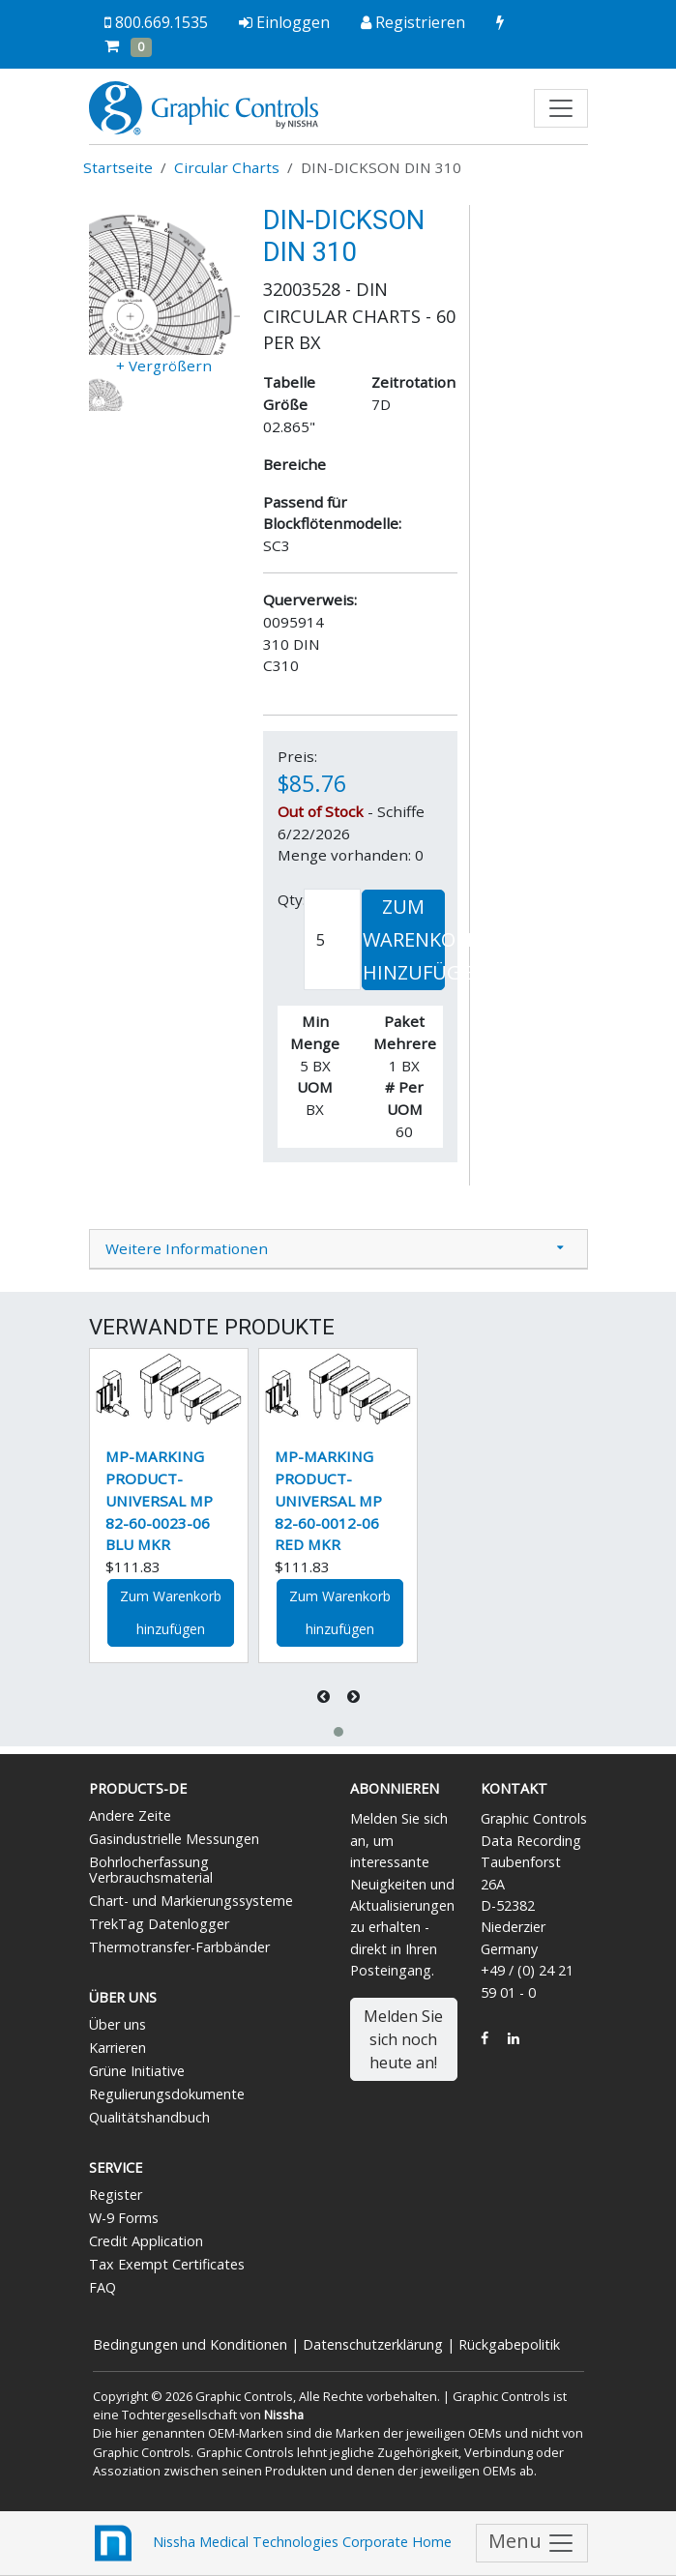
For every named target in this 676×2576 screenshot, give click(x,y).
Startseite (118, 167)
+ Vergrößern (164, 365)
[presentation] (325, 1696)
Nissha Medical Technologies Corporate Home (270, 2543)
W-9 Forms (124, 2218)
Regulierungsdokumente (167, 2094)
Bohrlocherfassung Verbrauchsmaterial (151, 1870)
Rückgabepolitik (509, 2344)
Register (115, 2194)
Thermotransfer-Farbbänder (179, 1947)
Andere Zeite (130, 1815)
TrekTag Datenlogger (159, 1924)
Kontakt (514, 1788)
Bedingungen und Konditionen (190, 2344)
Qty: (292, 899)
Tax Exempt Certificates (167, 2264)
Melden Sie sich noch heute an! (403, 2039)
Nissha (284, 2414)
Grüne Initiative (137, 2071)
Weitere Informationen (186, 1248)
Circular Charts (226, 167)
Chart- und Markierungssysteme (191, 1900)
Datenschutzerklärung (373, 2344)
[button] (338, 1732)
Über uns (117, 2024)
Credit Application (146, 2241)
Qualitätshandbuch (149, 2117)
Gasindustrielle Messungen (174, 1839)
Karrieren (117, 2047)
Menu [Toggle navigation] (531, 2543)
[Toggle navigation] (561, 108)
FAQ (102, 2287)
